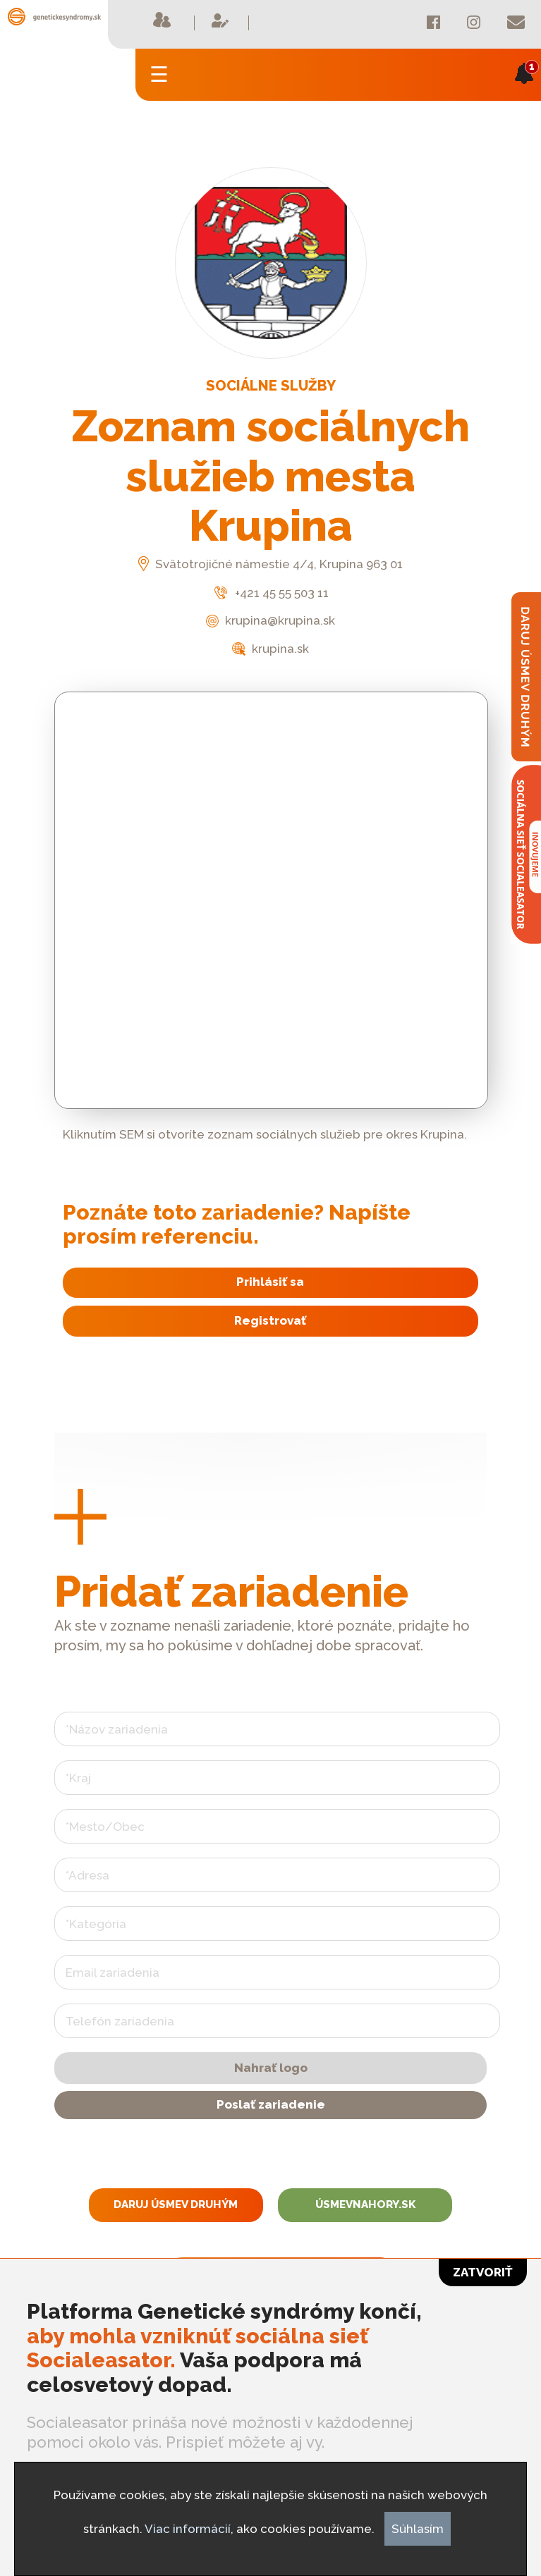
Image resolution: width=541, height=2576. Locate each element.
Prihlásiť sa (270, 1282)
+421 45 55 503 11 (270, 593)
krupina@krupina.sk (270, 620)
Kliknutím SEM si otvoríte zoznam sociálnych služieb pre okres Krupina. (265, 1134)
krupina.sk (270, 649)
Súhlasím (417, 2529)
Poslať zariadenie (271, 2104)
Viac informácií (188, 2529)
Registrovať (270, 1320)
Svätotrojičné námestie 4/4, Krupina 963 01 (270, 564)
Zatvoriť (483, 2272)
